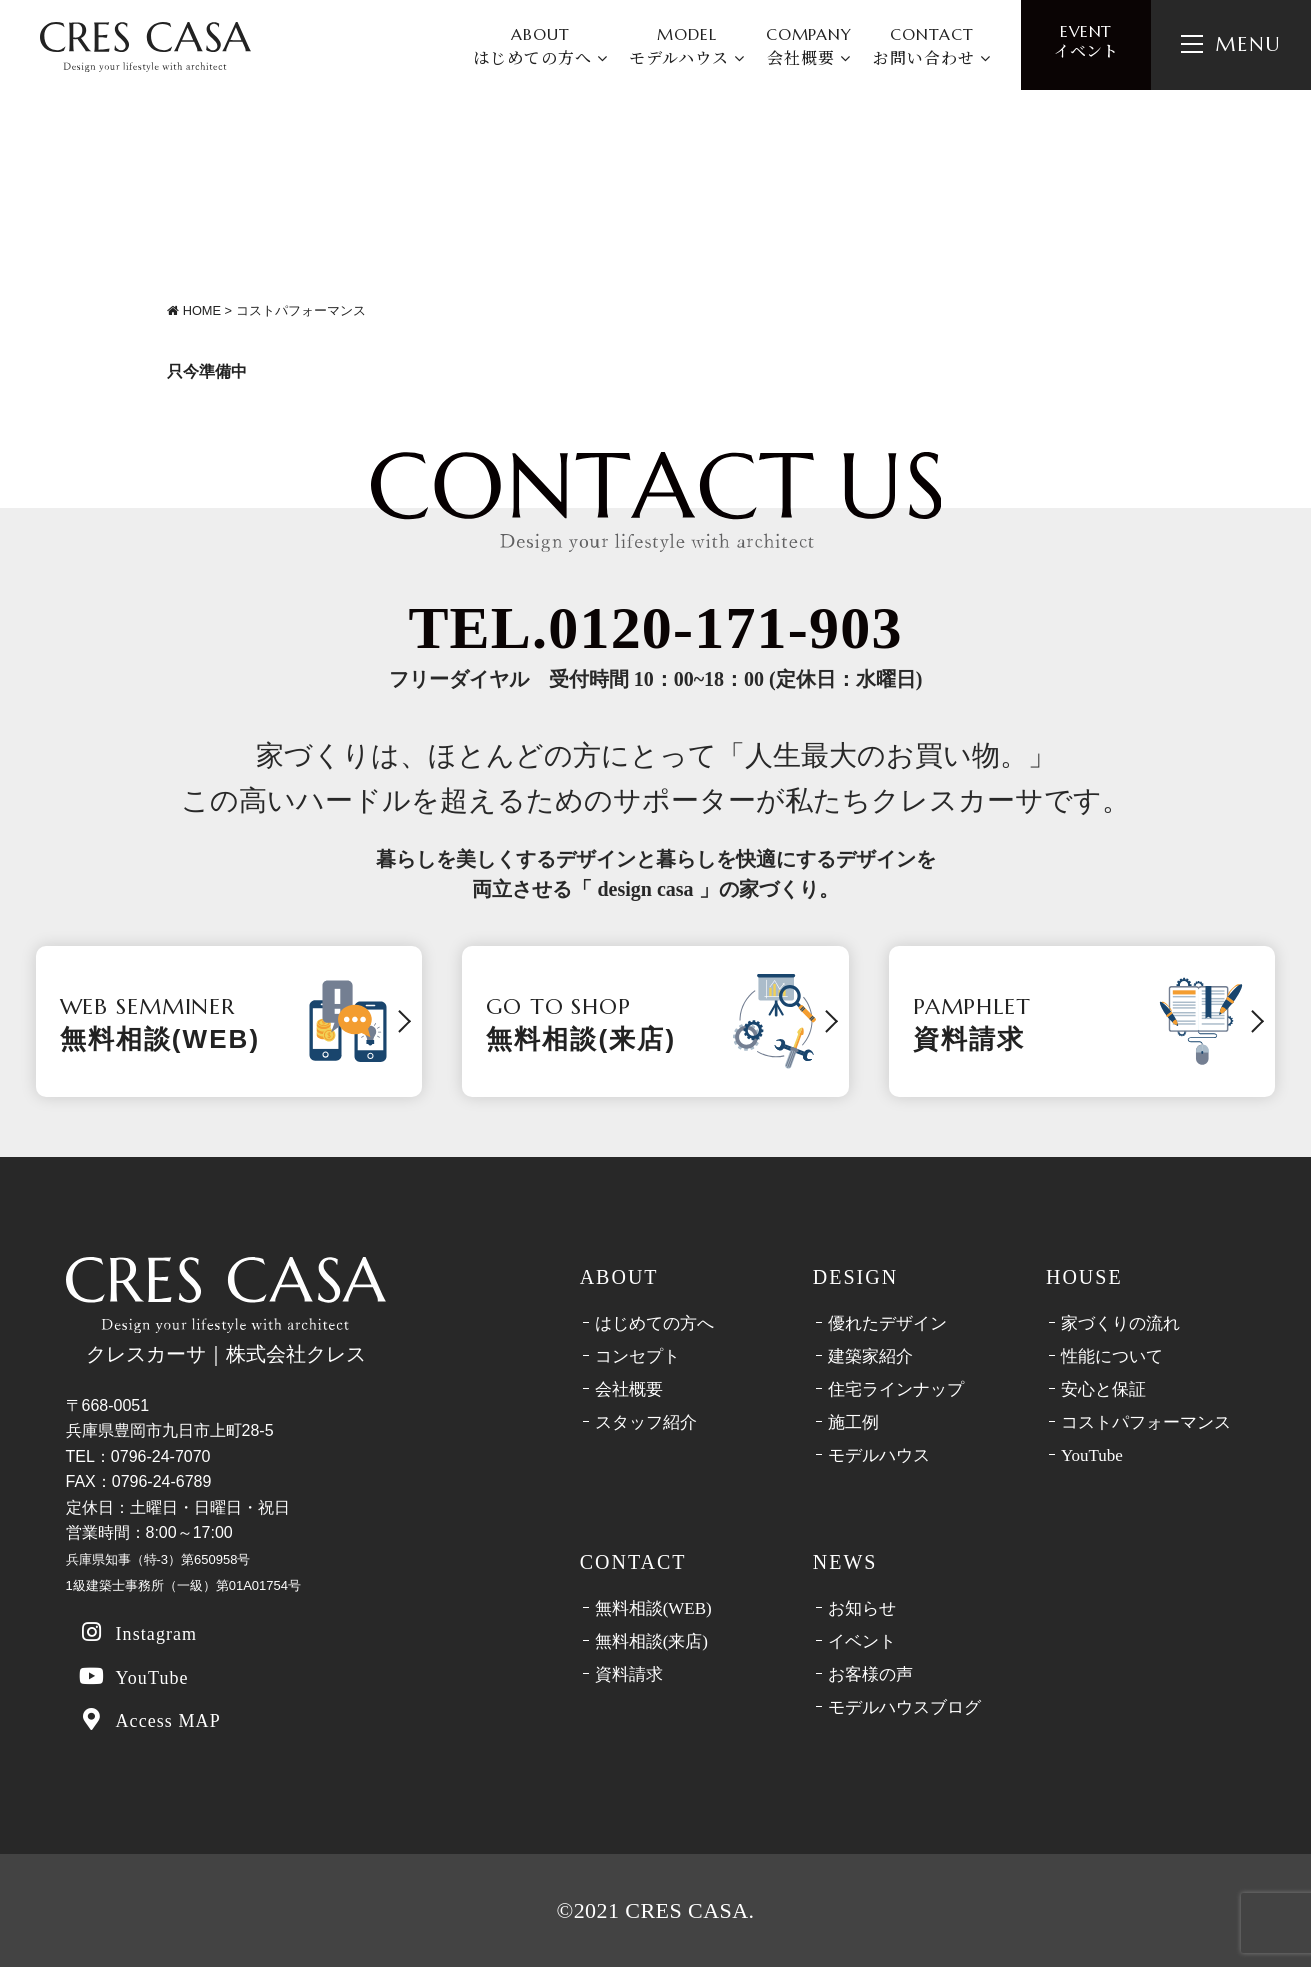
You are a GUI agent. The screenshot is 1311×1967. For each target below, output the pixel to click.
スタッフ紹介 (646, 1422)
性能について (1112, 1356)
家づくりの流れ (1120, 1323)
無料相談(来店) (651, 1641)
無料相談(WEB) (653, 1608)
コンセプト (637, 1356)
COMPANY (809, 46)
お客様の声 (870, 1674)
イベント (1086, 41)
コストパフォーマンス (1146, 1422)
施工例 (853, 1422)
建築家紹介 (870, 1356)
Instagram (138, 1632)
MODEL (687, 46)
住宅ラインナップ (896, 1389)
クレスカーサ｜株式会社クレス (226, 1311)
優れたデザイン (887, 1323)
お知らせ (862, 1608)
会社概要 (629, 1389)
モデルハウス (879, 1455)
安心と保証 (1103, 1389)
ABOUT (540, 46)
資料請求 (629, 1674)
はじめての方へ (654, 1323)
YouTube (133, 1676)
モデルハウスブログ (904, 1707)
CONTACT (932, 46)
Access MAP (149, 1719)
